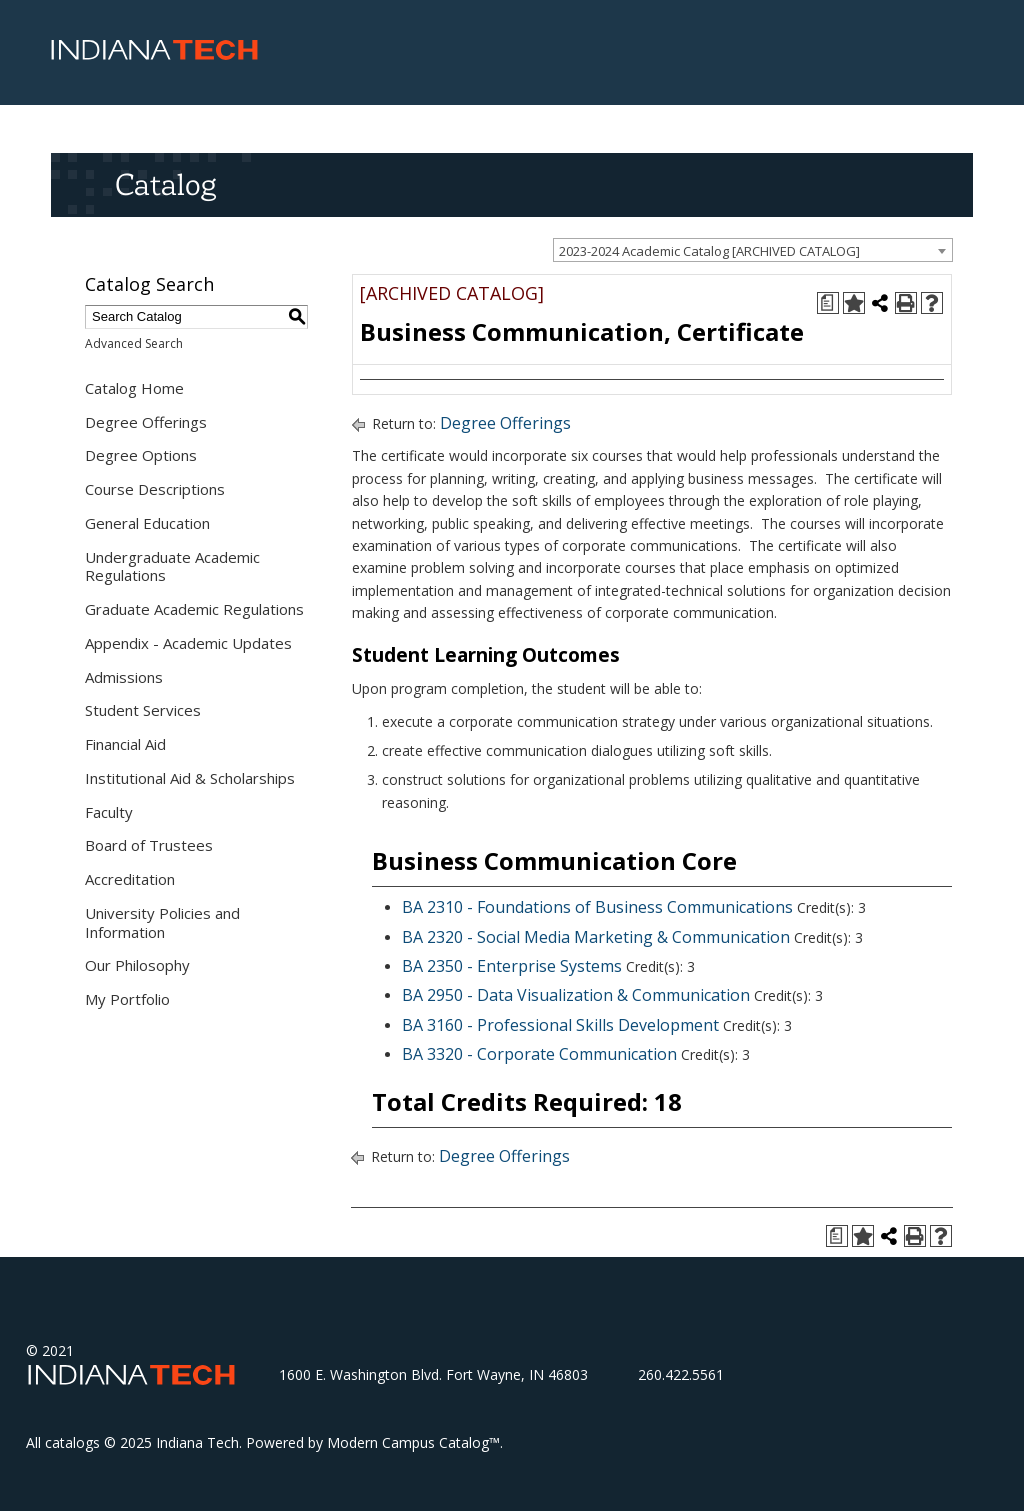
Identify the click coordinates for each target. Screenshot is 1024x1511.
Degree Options (141, 455)
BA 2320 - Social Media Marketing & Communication (596, 937)
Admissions (124, 677)
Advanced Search (134, 343)
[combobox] (753, 250)
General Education (147, 523)
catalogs (72, 1442)
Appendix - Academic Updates (188, 643)
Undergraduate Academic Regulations (172, 566)
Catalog (165, 184)
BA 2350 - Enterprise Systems (512, 966)
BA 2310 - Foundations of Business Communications (597, 907)
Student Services (143, 710)
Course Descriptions (155, 489)
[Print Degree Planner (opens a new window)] (828, 303)
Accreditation (130, 879)
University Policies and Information (162, 922)
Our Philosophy (137, 965)
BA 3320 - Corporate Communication (539, 1054)
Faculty (109, 812)
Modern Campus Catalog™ (413, 1442)
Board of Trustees (149, 845)
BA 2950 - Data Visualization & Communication (576, 995)
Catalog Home (134, 388)
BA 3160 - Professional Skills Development (560, 1025)
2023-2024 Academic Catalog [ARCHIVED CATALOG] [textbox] (709, 251)
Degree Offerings (146, 422)
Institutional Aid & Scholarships (190, 778)
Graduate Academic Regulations (194, 609)
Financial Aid (125, 744)
